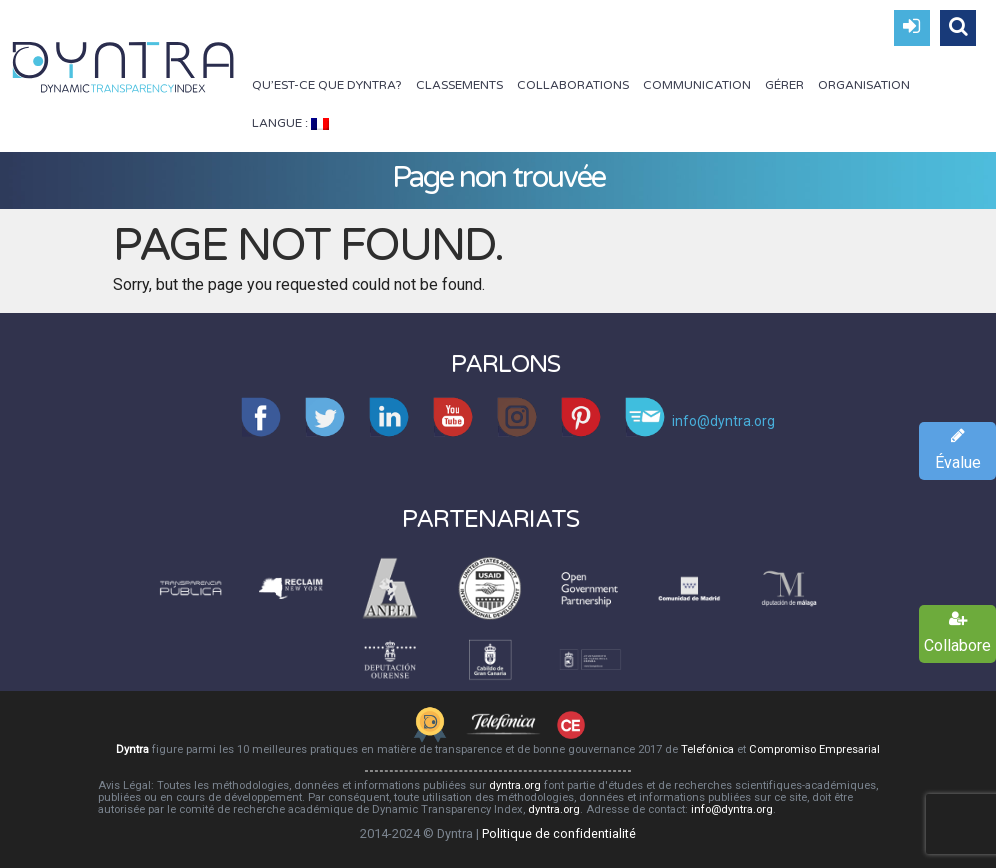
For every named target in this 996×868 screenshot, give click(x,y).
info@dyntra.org (732, 809)
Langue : (290, 123)
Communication (697, 85)
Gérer (784, 85)
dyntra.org (515, 785)
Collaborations (573, 85)
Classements (459, 85)
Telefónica (707, 749)
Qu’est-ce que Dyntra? (327, 85)
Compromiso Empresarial (814, 749)
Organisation (864, 85)
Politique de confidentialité (559, 833)
